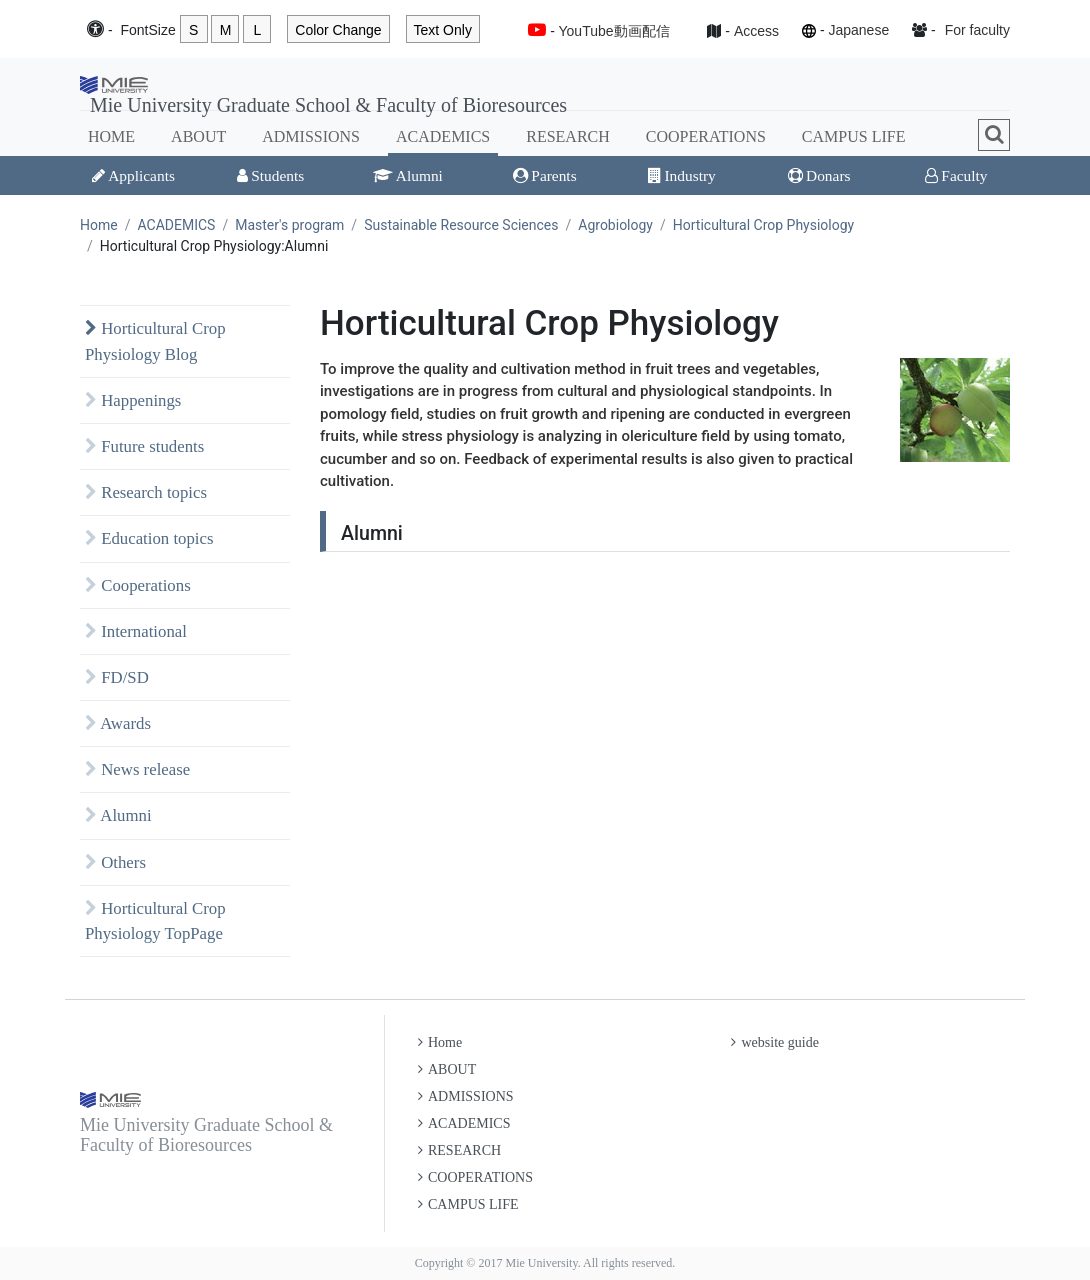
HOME (111, 136)
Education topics (149, 538)
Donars (819, 175)
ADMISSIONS (311, 136)
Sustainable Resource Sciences (461, 225)
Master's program (289, 225)
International (136, 631)
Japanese (858, 30)
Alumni (408, 175)
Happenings (133, 400)
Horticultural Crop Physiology (763, 225)
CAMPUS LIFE (854, 136)
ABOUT (198, 136)
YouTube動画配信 (614, 31)
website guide (774, 1042)
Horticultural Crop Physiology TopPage (155, 921)
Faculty (956, 175)
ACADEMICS (443, 136)
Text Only (443, 30)
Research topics (146, 492)
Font (147, 30)
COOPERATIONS (706, 136)
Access (756, 31)
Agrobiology (615, 225)
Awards (118, 723)
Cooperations (138, 585)
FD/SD (117, 677)
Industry (681, 175)
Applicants (133, 175)
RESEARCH (568, 136)
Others (115, 862)
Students (270, 175)
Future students (144, 446)
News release (137, 769)
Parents (544, 175)
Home (99, 225)
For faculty (977, 30)
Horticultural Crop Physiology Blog (155, 341)
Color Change (338, 30)
